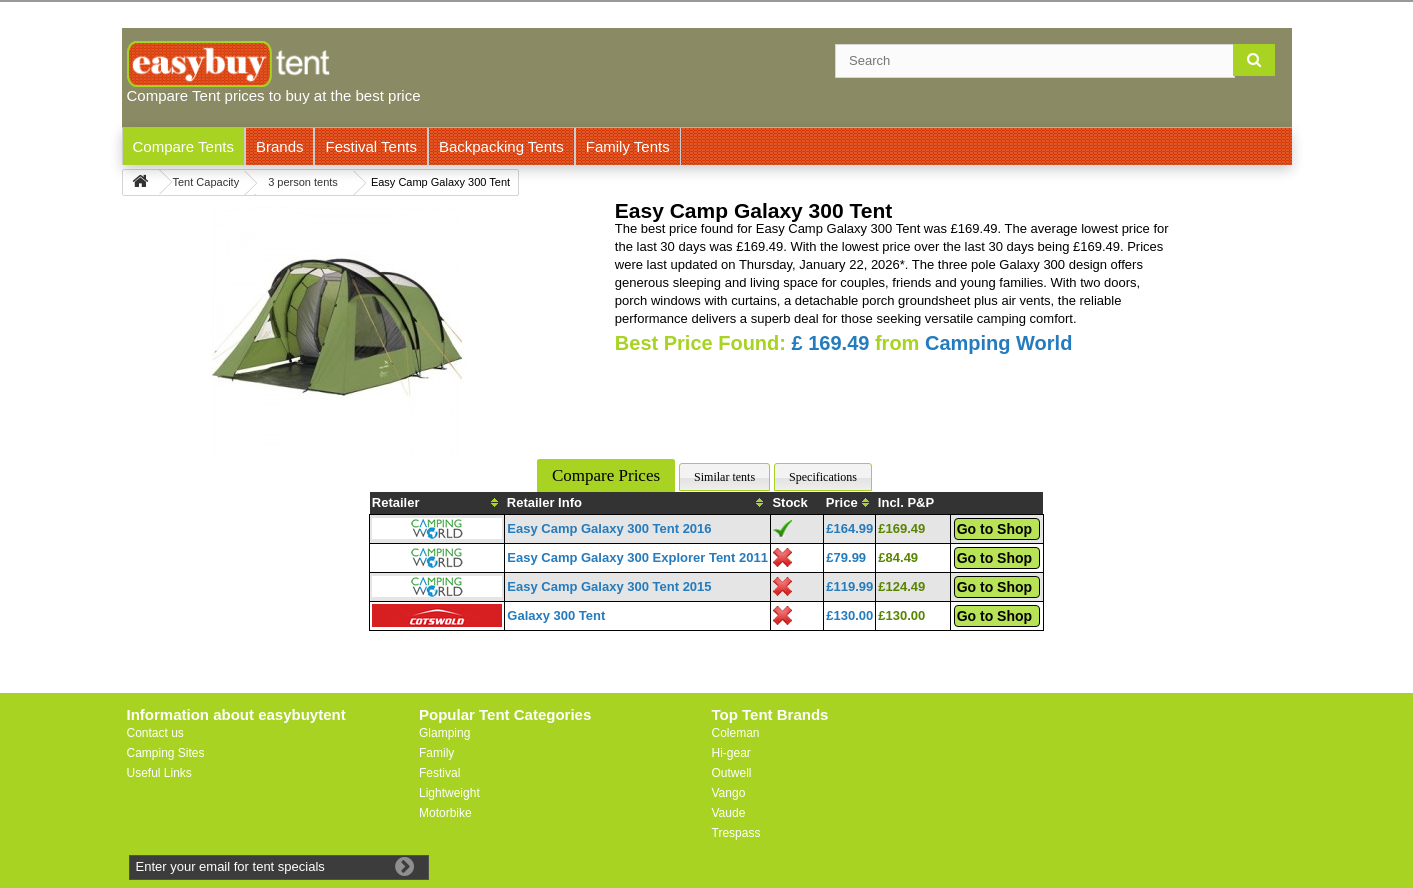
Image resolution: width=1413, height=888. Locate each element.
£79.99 (846, 557)
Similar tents (724, 477)
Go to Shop (994, 529)
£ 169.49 (831, 343)
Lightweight (449, 793)
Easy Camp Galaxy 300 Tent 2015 (609, 586)
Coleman (736, 733)
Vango (729, 793)
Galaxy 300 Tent (556, 615)
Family (436, 753)
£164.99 (849, 528)
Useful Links (159, 773)
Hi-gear (731, 753)
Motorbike (445, 813)
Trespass (736, 833)
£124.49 (901, 586)
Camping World (998, 343)
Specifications (823, 477)
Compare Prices (606, 475)
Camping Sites (166, 753)
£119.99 (849, 586)
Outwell (732, 773)
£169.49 (901, 528)
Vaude (729, 813)
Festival (439, 773)
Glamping (444, 733)
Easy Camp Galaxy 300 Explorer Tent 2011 (637, 557)
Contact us (155, 733)
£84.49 (898, 557)
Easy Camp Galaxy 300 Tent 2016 (609, 528)
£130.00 (849, 615)
